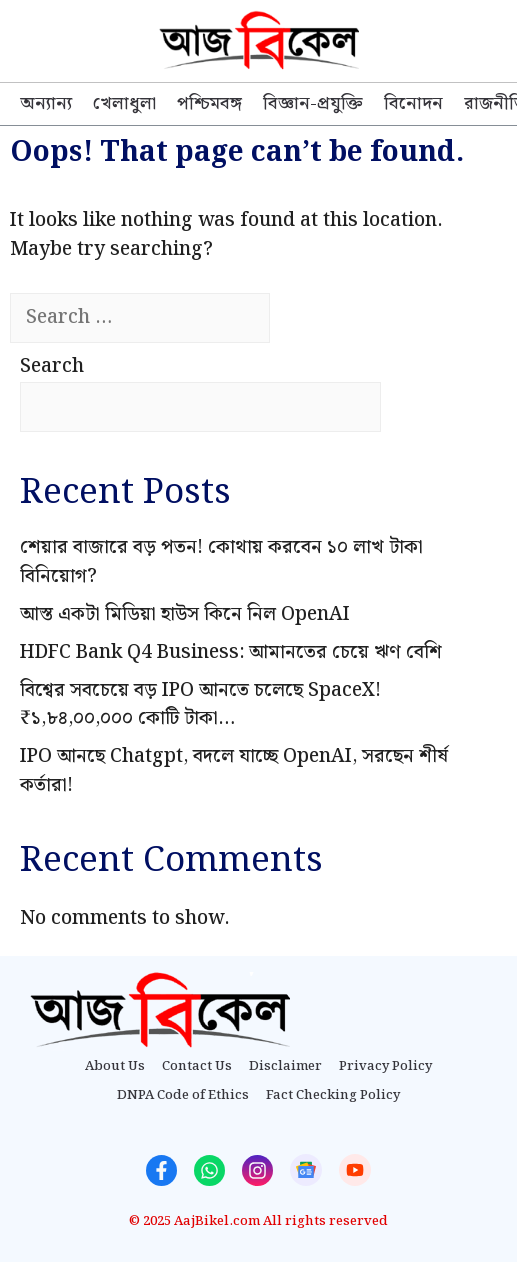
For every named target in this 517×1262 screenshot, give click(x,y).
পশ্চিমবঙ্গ (209, 103)
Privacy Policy (385, 1067)
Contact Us (197, 1067)
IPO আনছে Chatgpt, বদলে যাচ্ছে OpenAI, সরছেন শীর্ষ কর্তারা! (234, 771)
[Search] (305, 318)
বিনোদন (413, 103)
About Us (115, 1067)
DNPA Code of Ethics (183, 1096)
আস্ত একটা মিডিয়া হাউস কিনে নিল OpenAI (185, 614)
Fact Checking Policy (333, 1096)
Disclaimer (285, 1067)
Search (52, 366)
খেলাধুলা (124, 103)
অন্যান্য (46, 103)
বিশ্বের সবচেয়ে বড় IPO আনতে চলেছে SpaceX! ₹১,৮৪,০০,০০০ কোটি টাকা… (200, 705)
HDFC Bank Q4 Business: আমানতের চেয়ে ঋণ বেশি (231, 652)
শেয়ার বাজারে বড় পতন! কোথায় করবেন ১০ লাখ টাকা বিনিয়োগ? (221, 562)
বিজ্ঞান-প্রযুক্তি (313, 103)
